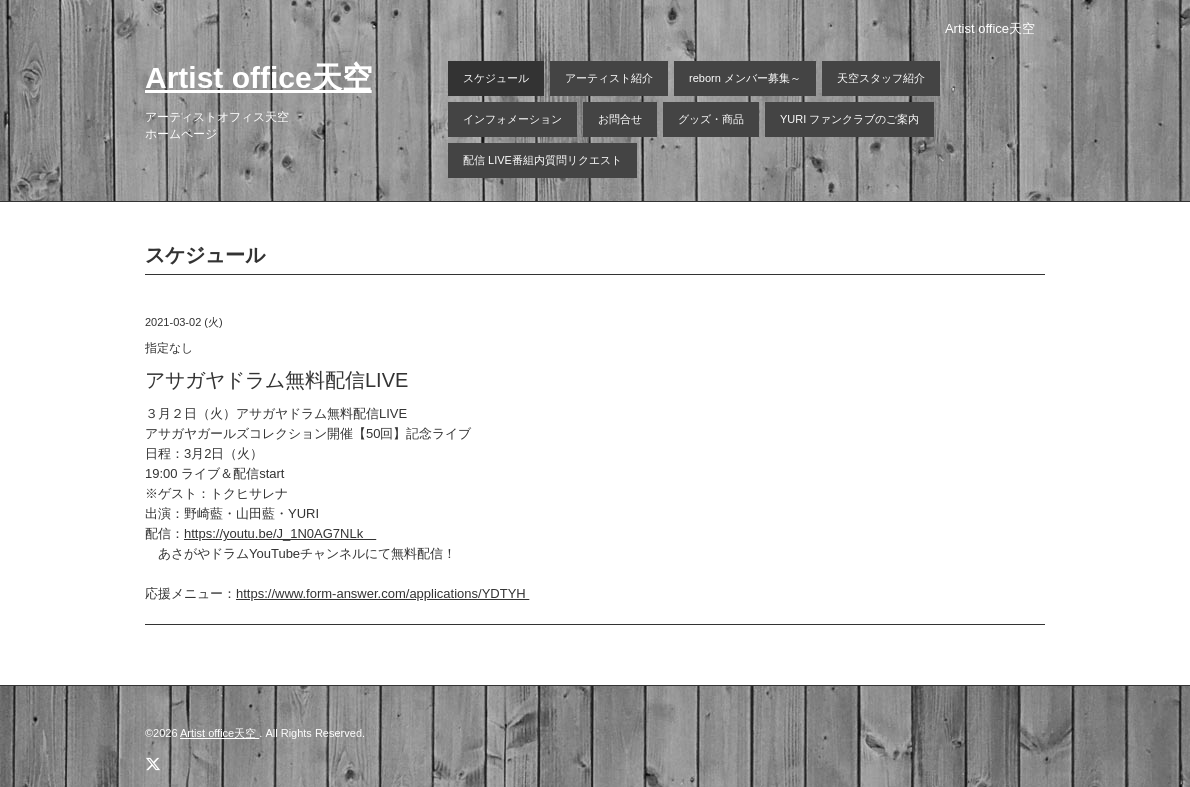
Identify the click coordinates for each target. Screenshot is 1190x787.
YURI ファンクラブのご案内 (849, 119)
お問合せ (620, 119)
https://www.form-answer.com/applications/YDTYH (382, 593)
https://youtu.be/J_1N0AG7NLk (280, 533)
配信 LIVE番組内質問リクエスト (542, 160)
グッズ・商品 (711, 119)
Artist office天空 (258, 77)
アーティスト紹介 (609, 78)
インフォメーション (512, 119)
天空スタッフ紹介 (881, 78)
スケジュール (496, 78)
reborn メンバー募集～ (745, 78)
